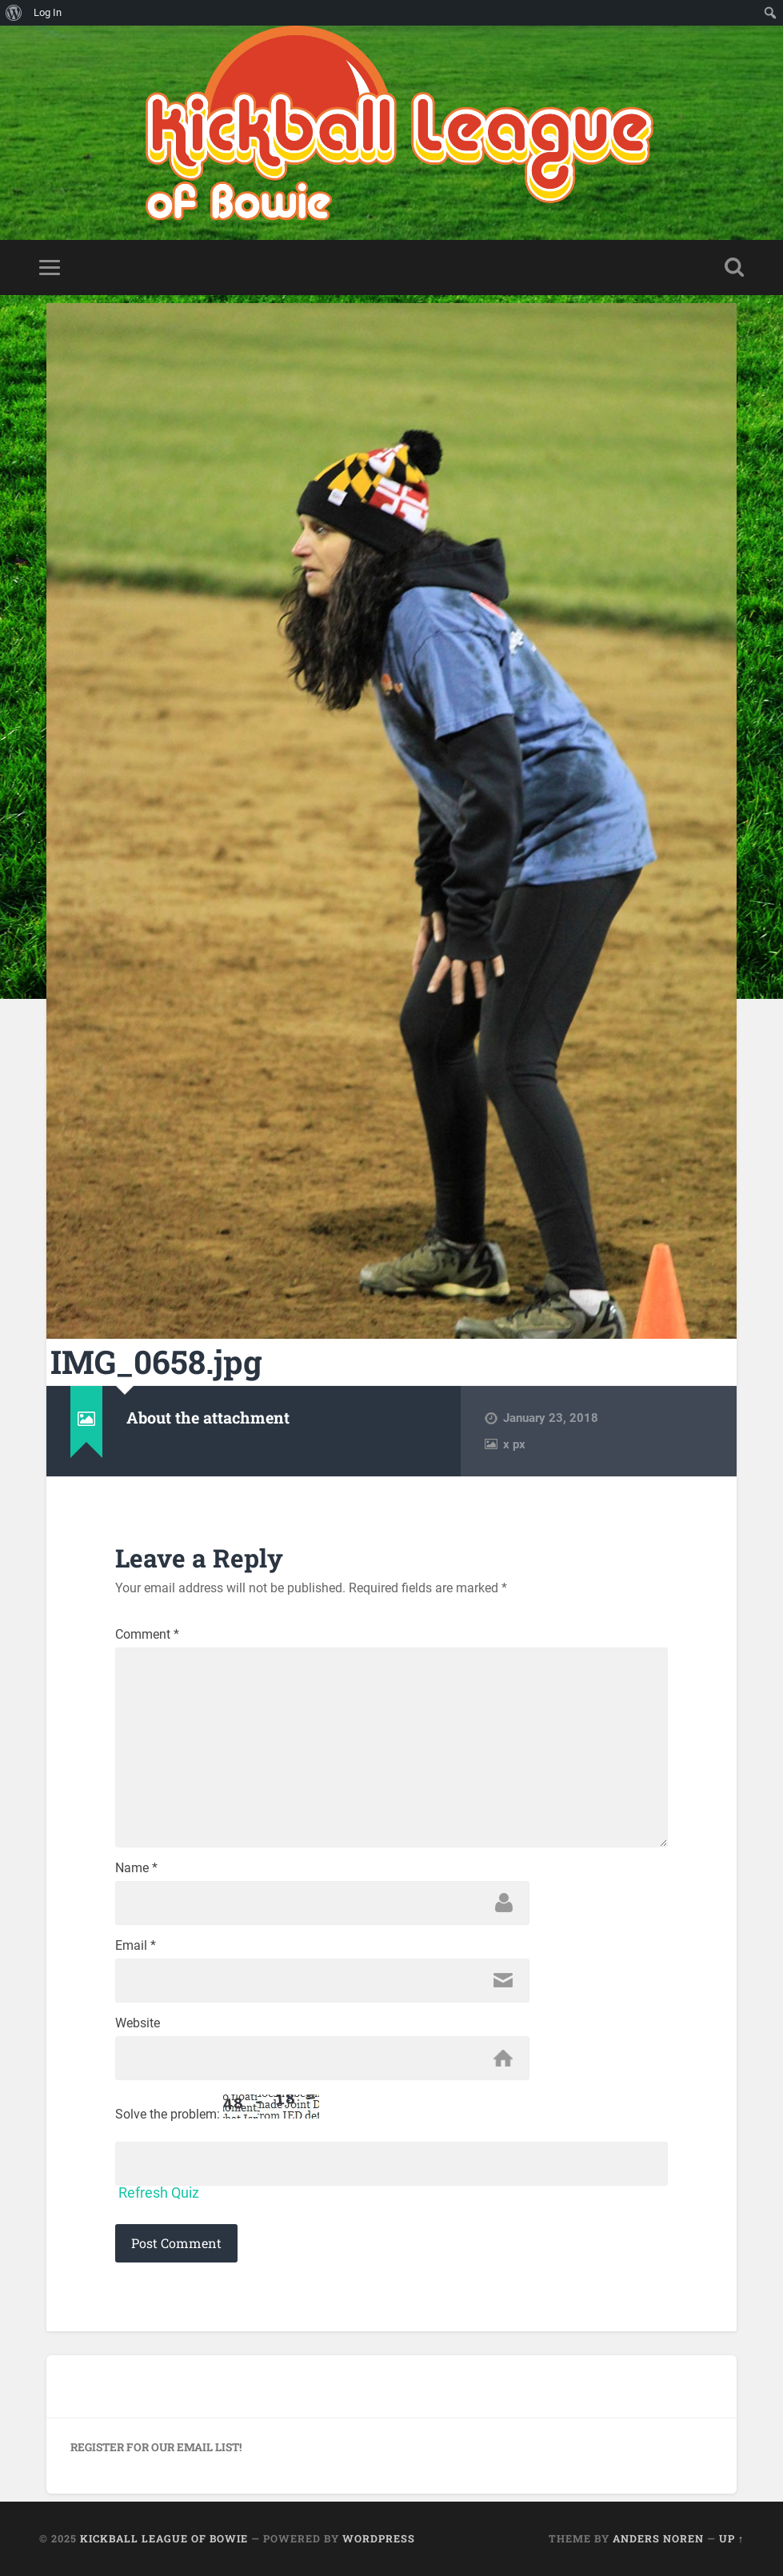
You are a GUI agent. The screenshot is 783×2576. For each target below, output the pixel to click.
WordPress (378, 2538)
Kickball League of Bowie (164, 2538)
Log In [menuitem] (48, 12)
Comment (147, 1634)
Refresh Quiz (158, 2192)
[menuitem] (14, 13)
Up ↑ (731, 2538)
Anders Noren (658, 2538)
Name (136, 1868)
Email (135, 1945)
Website (137, 2023)
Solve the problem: (217, 2108)
